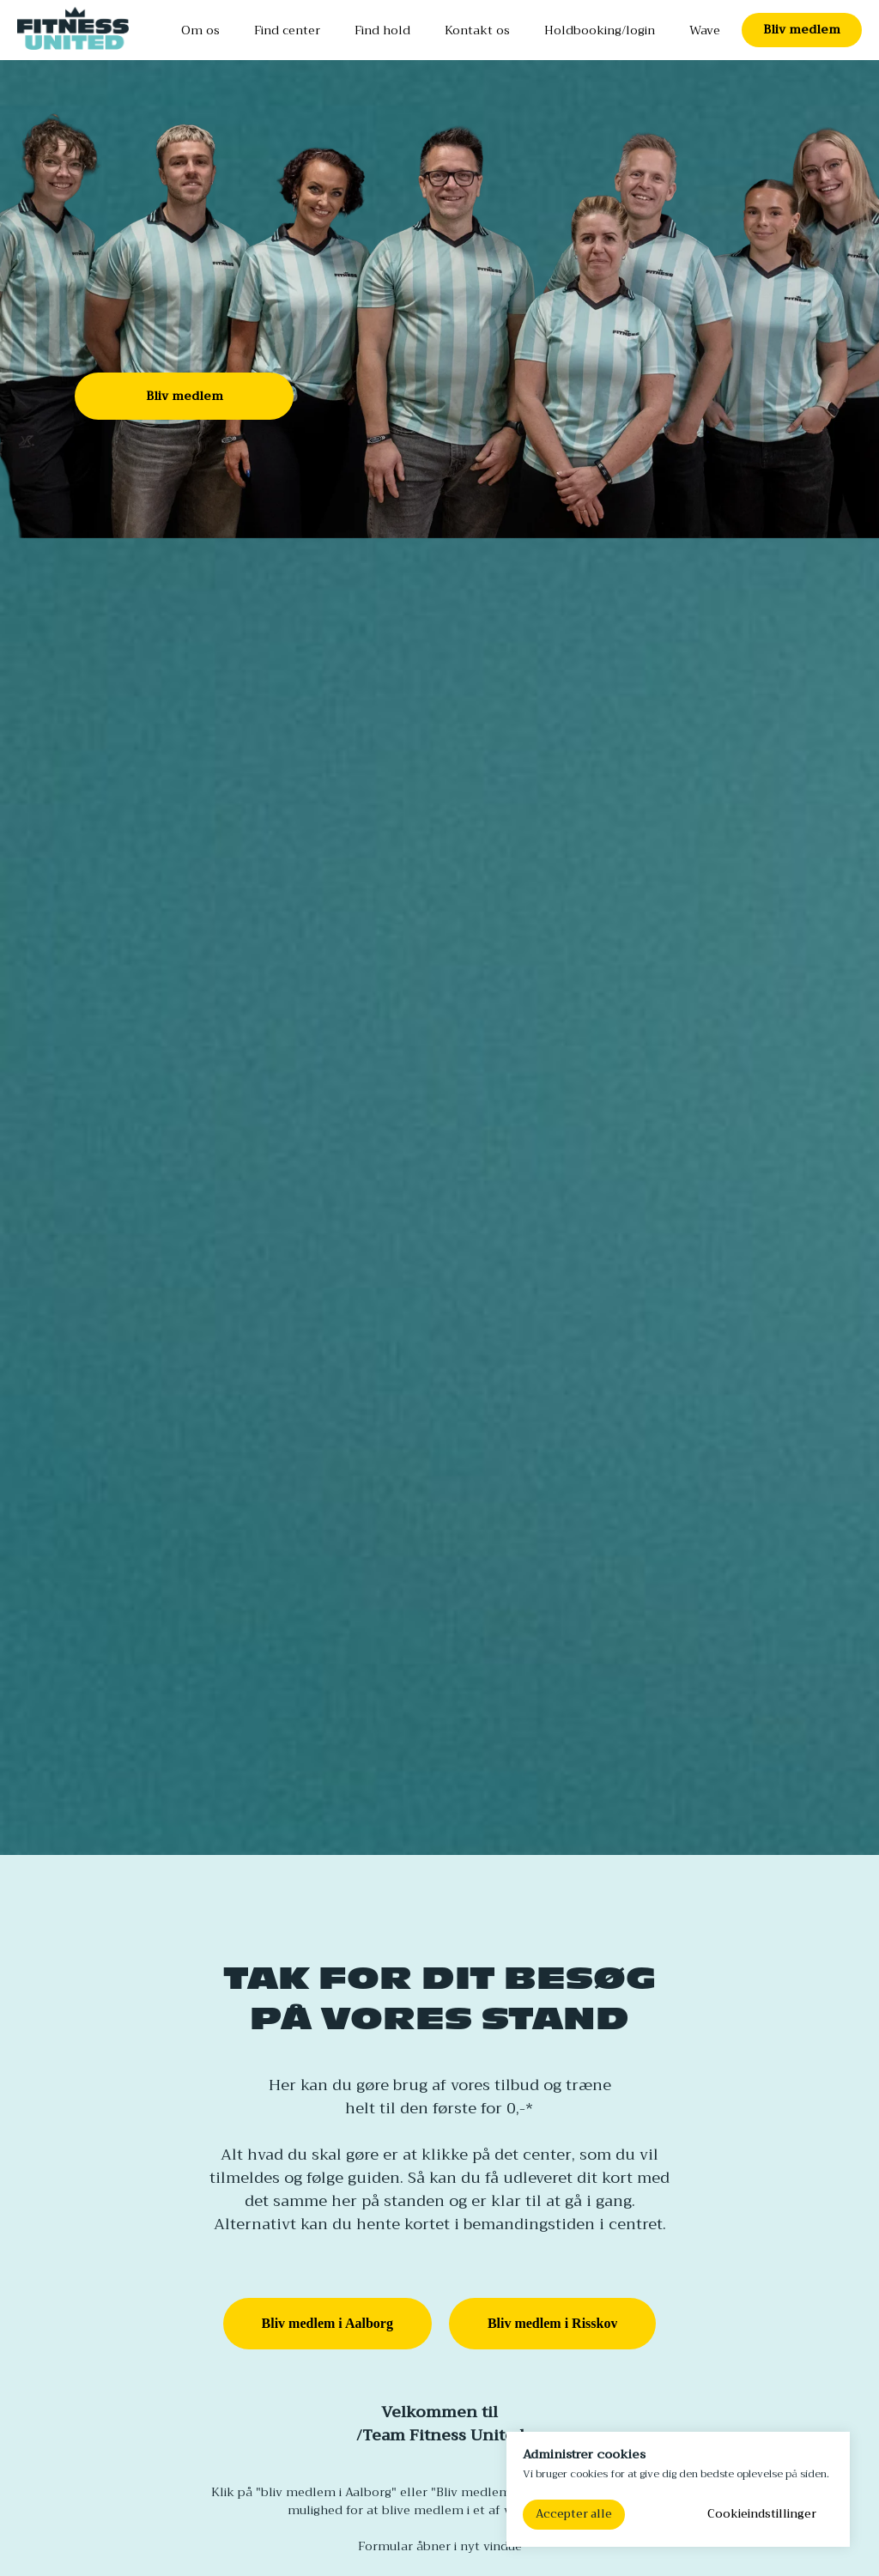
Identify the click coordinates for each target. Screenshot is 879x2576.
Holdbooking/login (599, 30)
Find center (287, 30)
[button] (802, 30)
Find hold (382, 30)
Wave (704, 30)
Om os (200, 30)
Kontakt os (477, 30)
